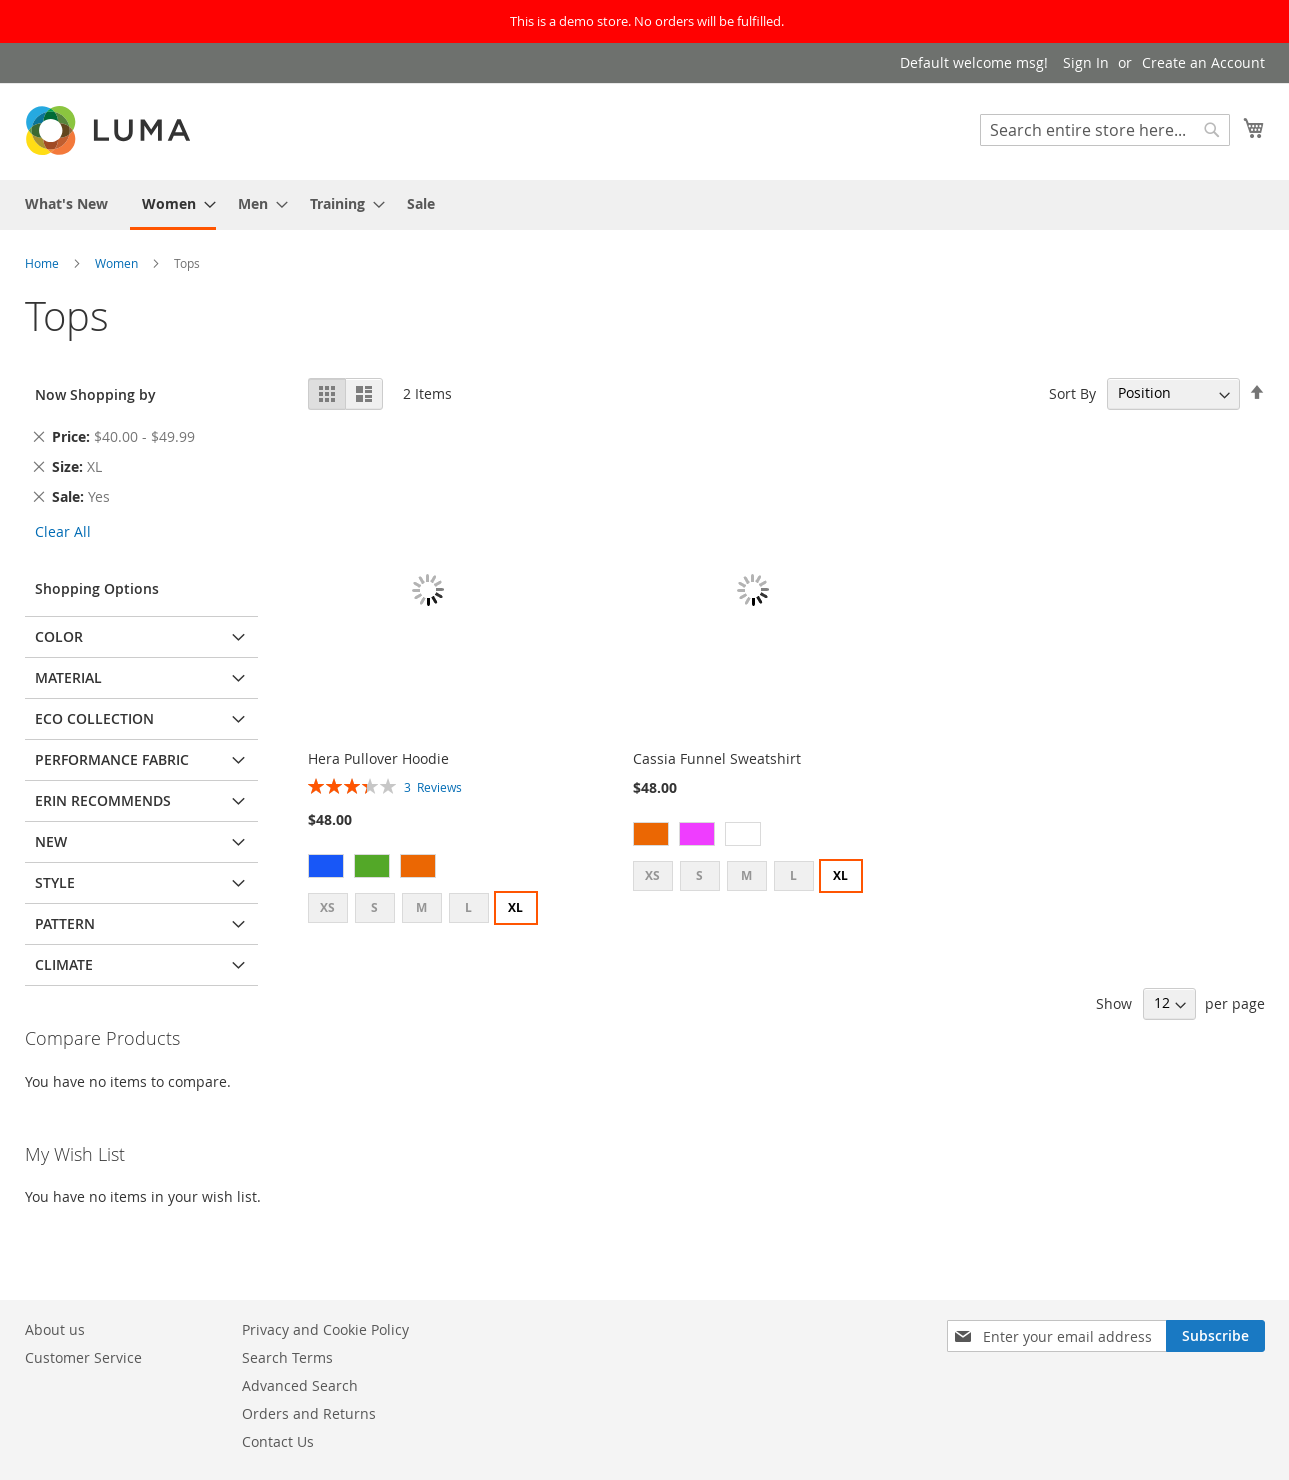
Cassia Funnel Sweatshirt (717, 758)
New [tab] (51, 841)
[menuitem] (66, 203)
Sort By (1072, 392)
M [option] (421, 907)
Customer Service (83, 1357)
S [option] (374, 907)
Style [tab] (55, 882)
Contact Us (278, 1441)
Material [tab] (68, 677)
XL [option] (515, 907)
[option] (326, 866)
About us (55, 1329)
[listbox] (428, 868)
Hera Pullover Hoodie (378, 758)
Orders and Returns (309, 1413)
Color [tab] (59, 636)
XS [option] (327, 907)
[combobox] (1105, 130)
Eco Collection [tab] (94, 718)
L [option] (468, 907)
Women (118, 263)
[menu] (645, 205)
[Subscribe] (1215, 1336)
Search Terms (287, 1357)
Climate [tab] (64, 964)
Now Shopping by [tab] (95, 394)
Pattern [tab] (65, 923)
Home (43, 263)
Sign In (1086, 62)
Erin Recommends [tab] (103, 800)
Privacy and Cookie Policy (325, 1329)
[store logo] (110, 130)
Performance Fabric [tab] (112, 759)
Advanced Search (300, 1385)
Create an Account (1203, 62)
